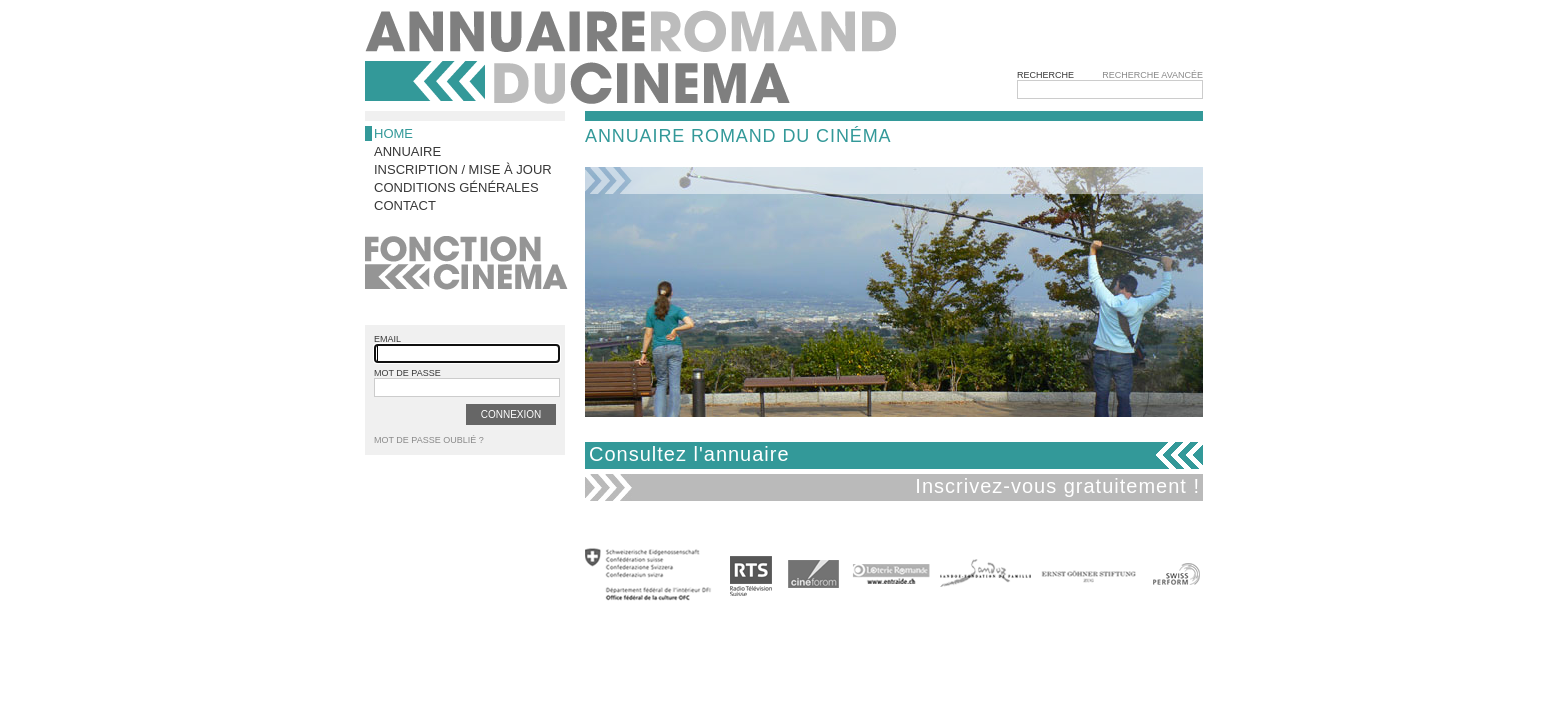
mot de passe (407, 373)
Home (393, 133)
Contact (405, 205)
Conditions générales (456, 187)
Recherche (1045, 75)
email (387, 339)
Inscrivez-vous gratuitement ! (1057, 486)
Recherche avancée (1152, 75)
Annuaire (407, 151)
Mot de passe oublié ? (429, 440)
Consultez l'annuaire (689, 454)
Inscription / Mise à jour (463, 169)
